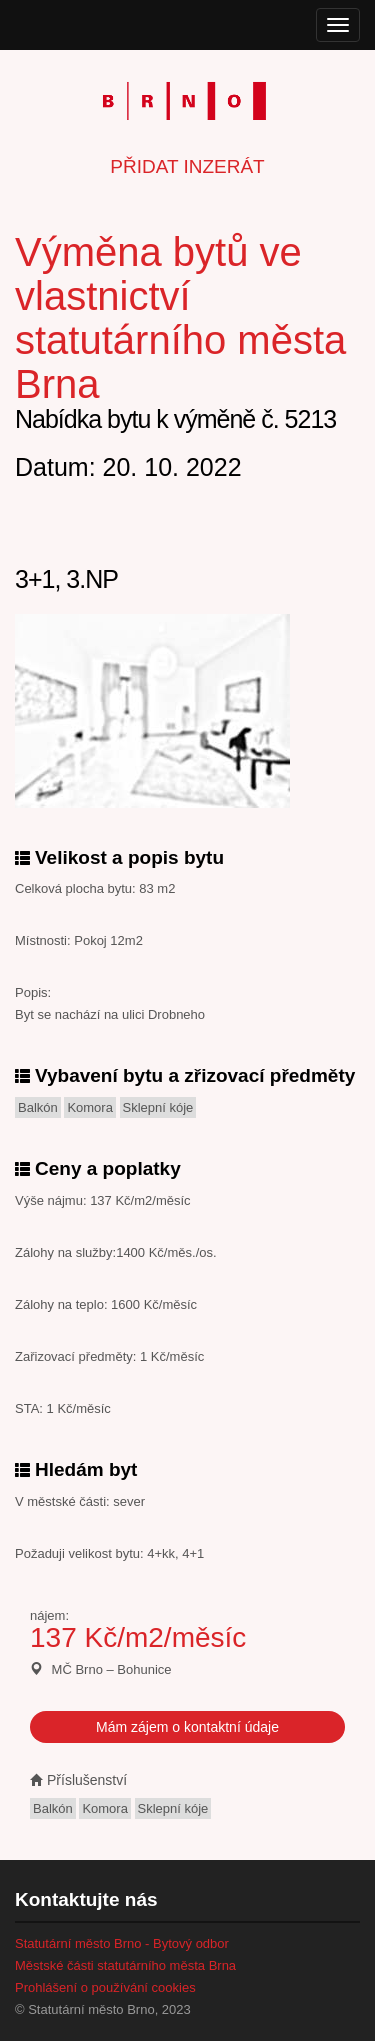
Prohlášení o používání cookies (105, 1987)
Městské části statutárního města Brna (125, 1965)
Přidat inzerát (187, 166)
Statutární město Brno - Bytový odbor (122, 1943)
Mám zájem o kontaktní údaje (187, 1727)
